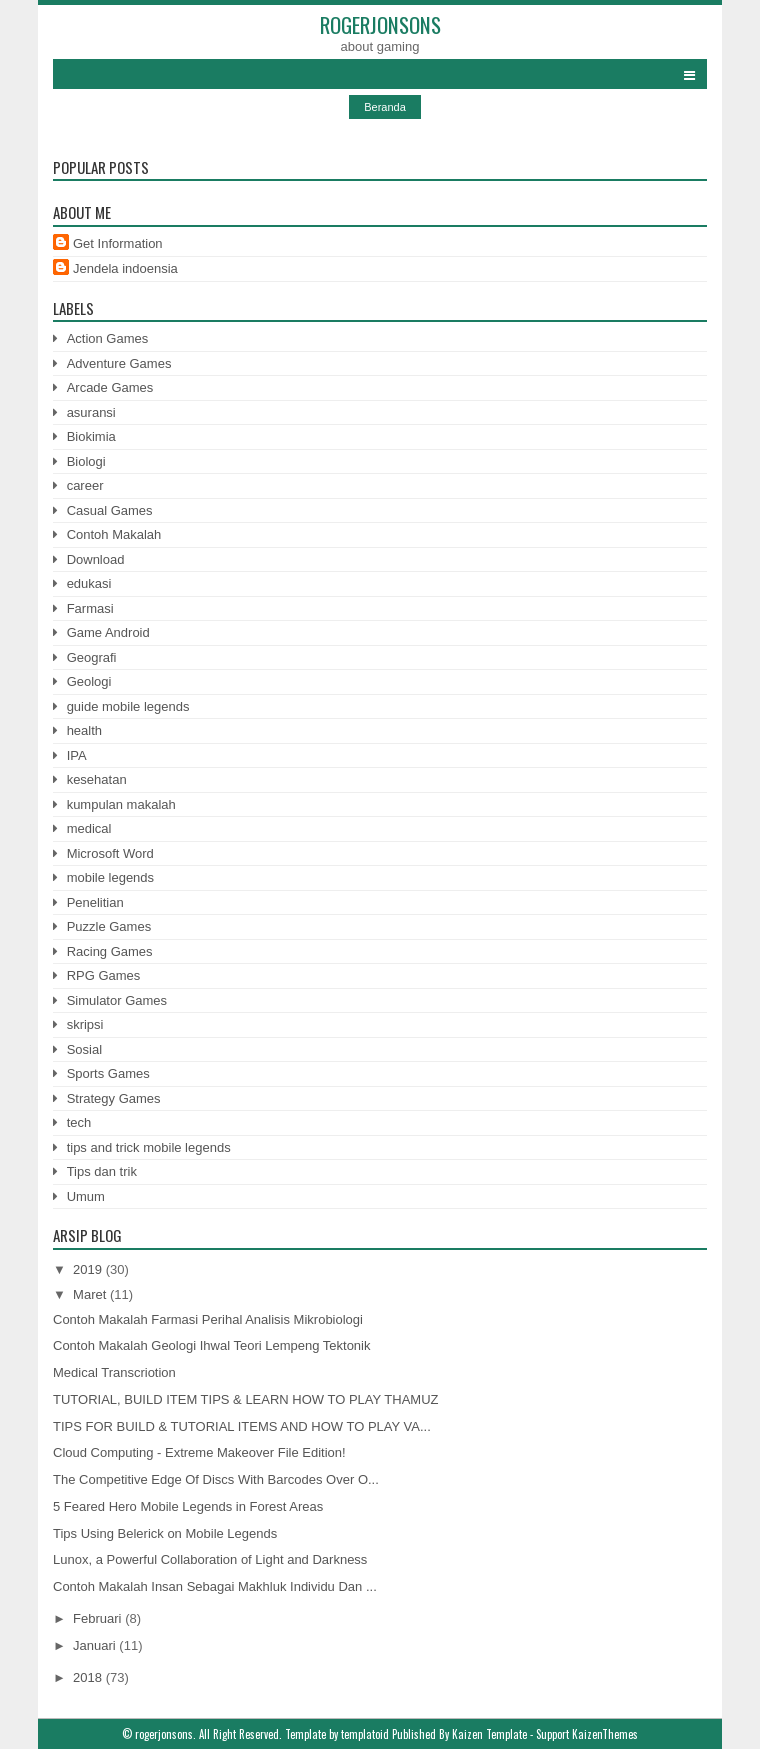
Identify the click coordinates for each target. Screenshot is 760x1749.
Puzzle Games (109, 926)
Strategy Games (114, 1098)
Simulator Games (117, 1000)
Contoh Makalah (114, 534)
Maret (91, 1294)
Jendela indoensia (125, 268)
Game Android (108, 632)
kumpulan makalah (121, 804)
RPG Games (104, 975)
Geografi (92, 657)
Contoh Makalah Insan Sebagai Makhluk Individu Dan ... (215, 1586)
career (85, 485)
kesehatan (97, 779)
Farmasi (90, 608)
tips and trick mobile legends (149, 1147)
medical (89, 828)
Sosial (84, 1049)
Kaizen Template (489, 1734)
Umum (86, 1196)
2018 (89, 1677)
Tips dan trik (102, 1171)
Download (96, 559)
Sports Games (108, 1073)
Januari (96, 1645)
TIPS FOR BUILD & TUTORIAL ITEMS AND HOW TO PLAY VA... (242, 1426)
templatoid (365, 1734)
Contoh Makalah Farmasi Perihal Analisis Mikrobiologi (208, 1319)
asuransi (91, 412)
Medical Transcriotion (114, 1372)
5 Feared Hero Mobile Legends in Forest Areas (188, 1506)
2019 (89, 1269)
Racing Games (110, 951)
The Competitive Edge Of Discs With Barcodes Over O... (216, 1479)
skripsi (85, 1024)
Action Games (108, 338)
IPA (77, 755)
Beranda (385, 107)
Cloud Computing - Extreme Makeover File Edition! (199, 1452)
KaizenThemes (605, 1734)
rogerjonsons (380, 24)
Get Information (118, 243)
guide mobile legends (128, 706)
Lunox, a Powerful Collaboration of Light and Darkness (210, 1559)
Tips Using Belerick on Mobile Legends (165, 1533)
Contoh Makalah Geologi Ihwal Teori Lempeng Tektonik (212, 1345)
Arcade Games (110, 387)
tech (79, 1122)
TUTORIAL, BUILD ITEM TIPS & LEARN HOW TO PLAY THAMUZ (246, 1399)
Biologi (86, 461)
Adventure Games (119, 363)
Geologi (89, 681)
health (84, 730)
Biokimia (91, 436)
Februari (99, 1618)
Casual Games (110, 510)
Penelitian (95, 902)
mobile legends (110, 877)
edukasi (89, 583)
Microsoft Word (110, 853)
